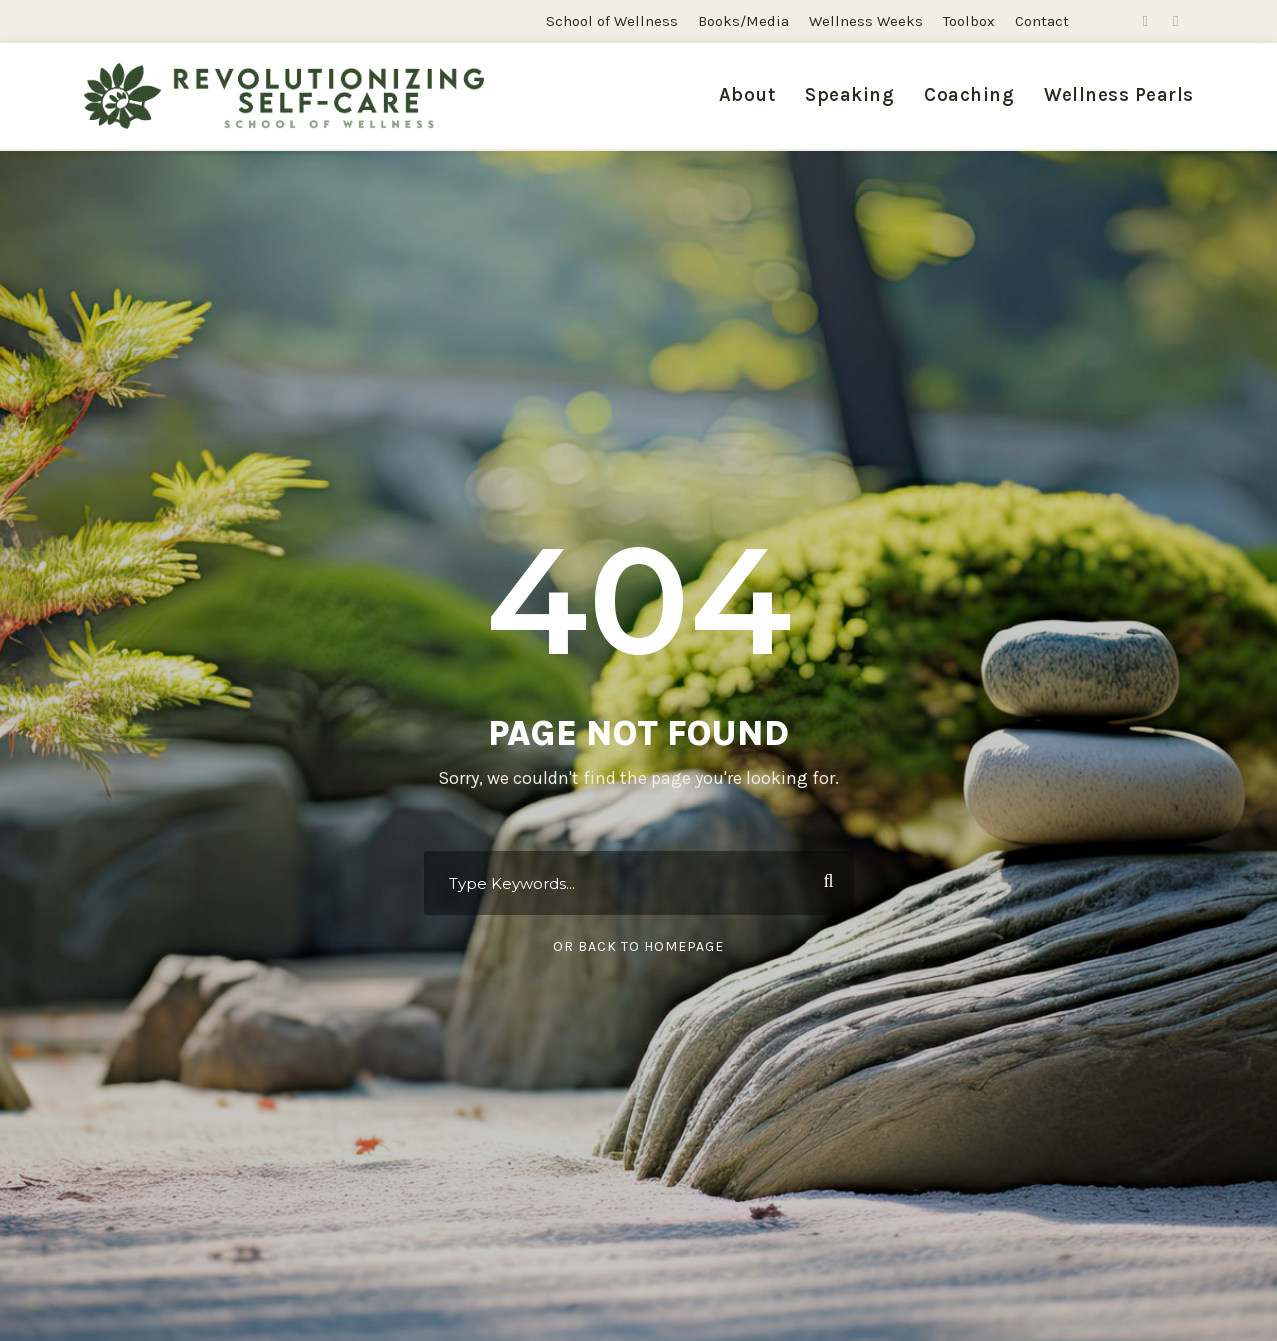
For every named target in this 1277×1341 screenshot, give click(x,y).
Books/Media (743, 21)
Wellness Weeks (866, 21)
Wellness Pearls (1119, 95)
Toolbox (969, 21)
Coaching (969, 95)
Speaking (849, 95)
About (747, 95)
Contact (1042, 21)
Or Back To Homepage (638, 946)
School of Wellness (612, 21)
